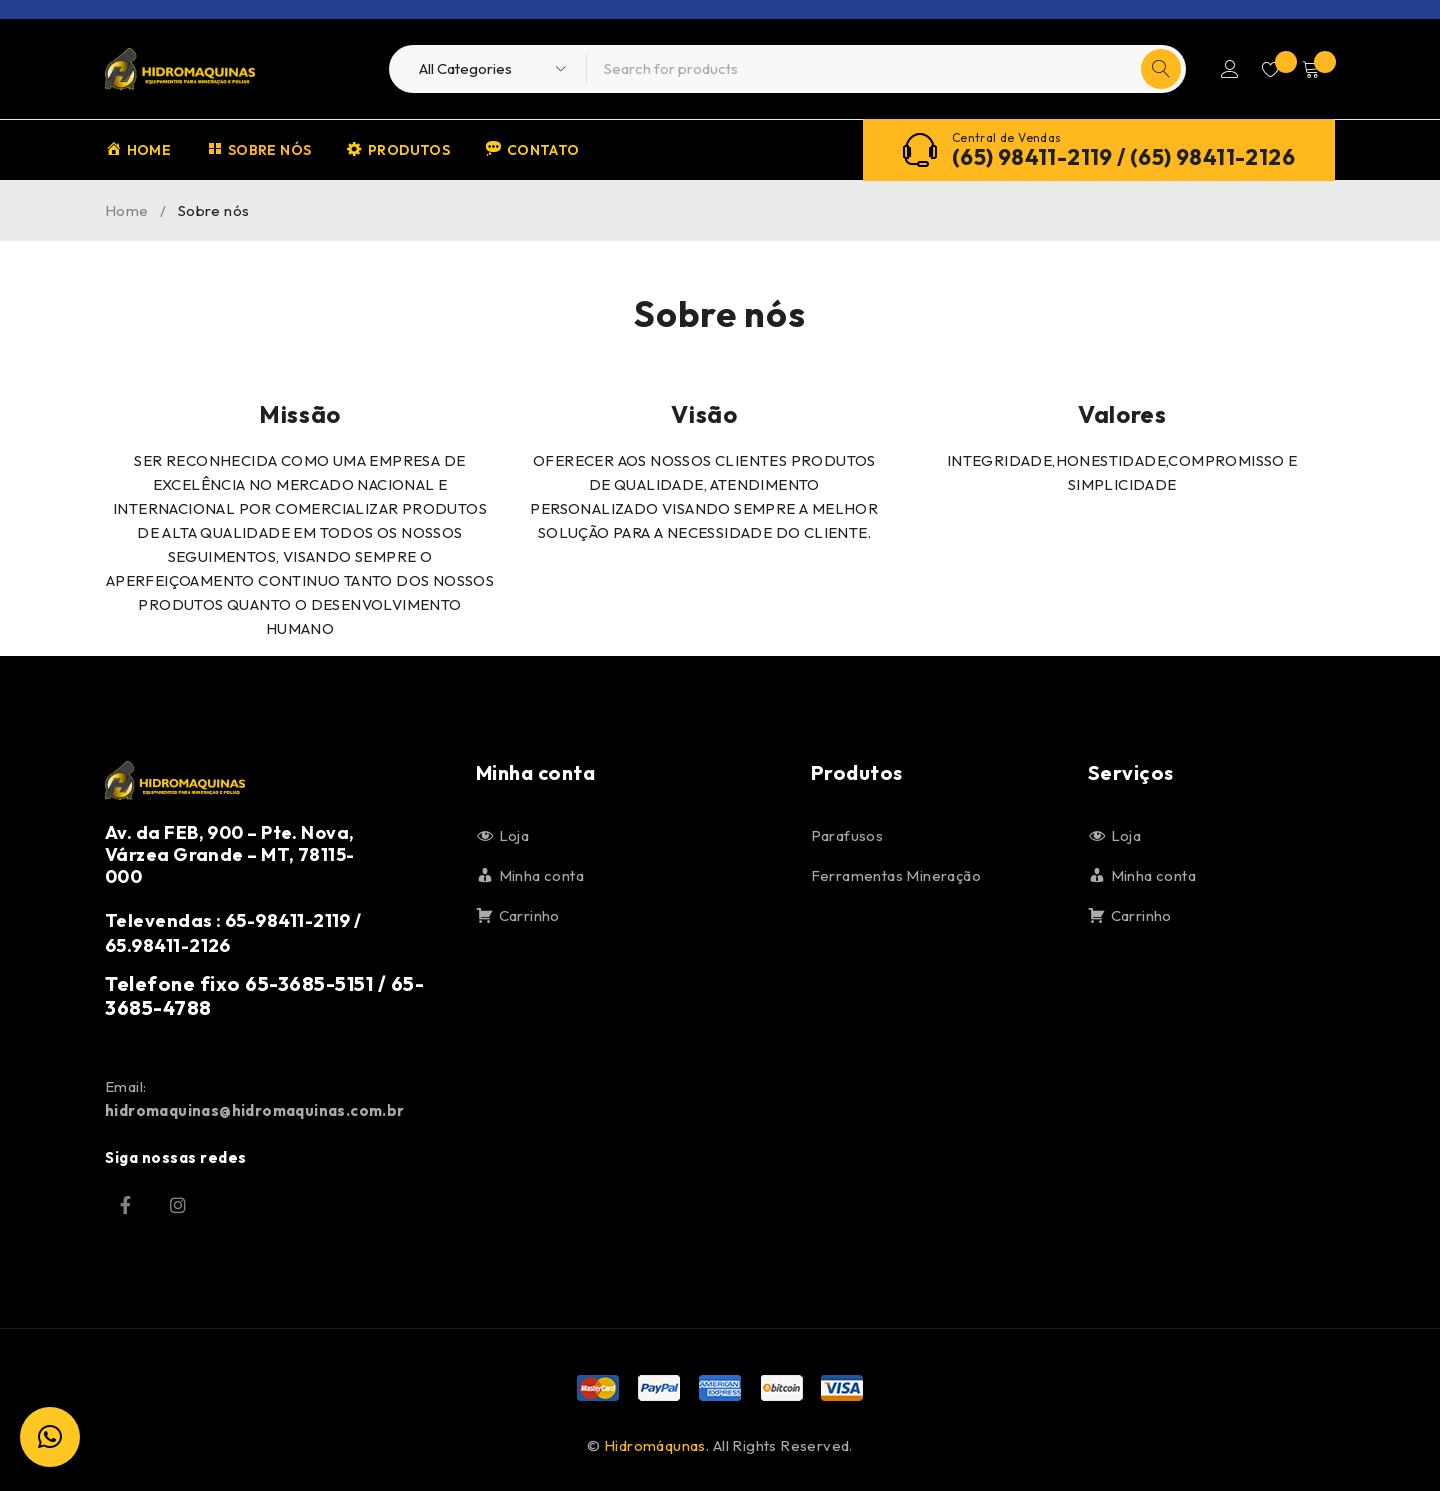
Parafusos (847, 835)
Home (127, 210)
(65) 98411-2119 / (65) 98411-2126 (1123, 157)
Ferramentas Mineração (896, 875)
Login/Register (1222, 69)
